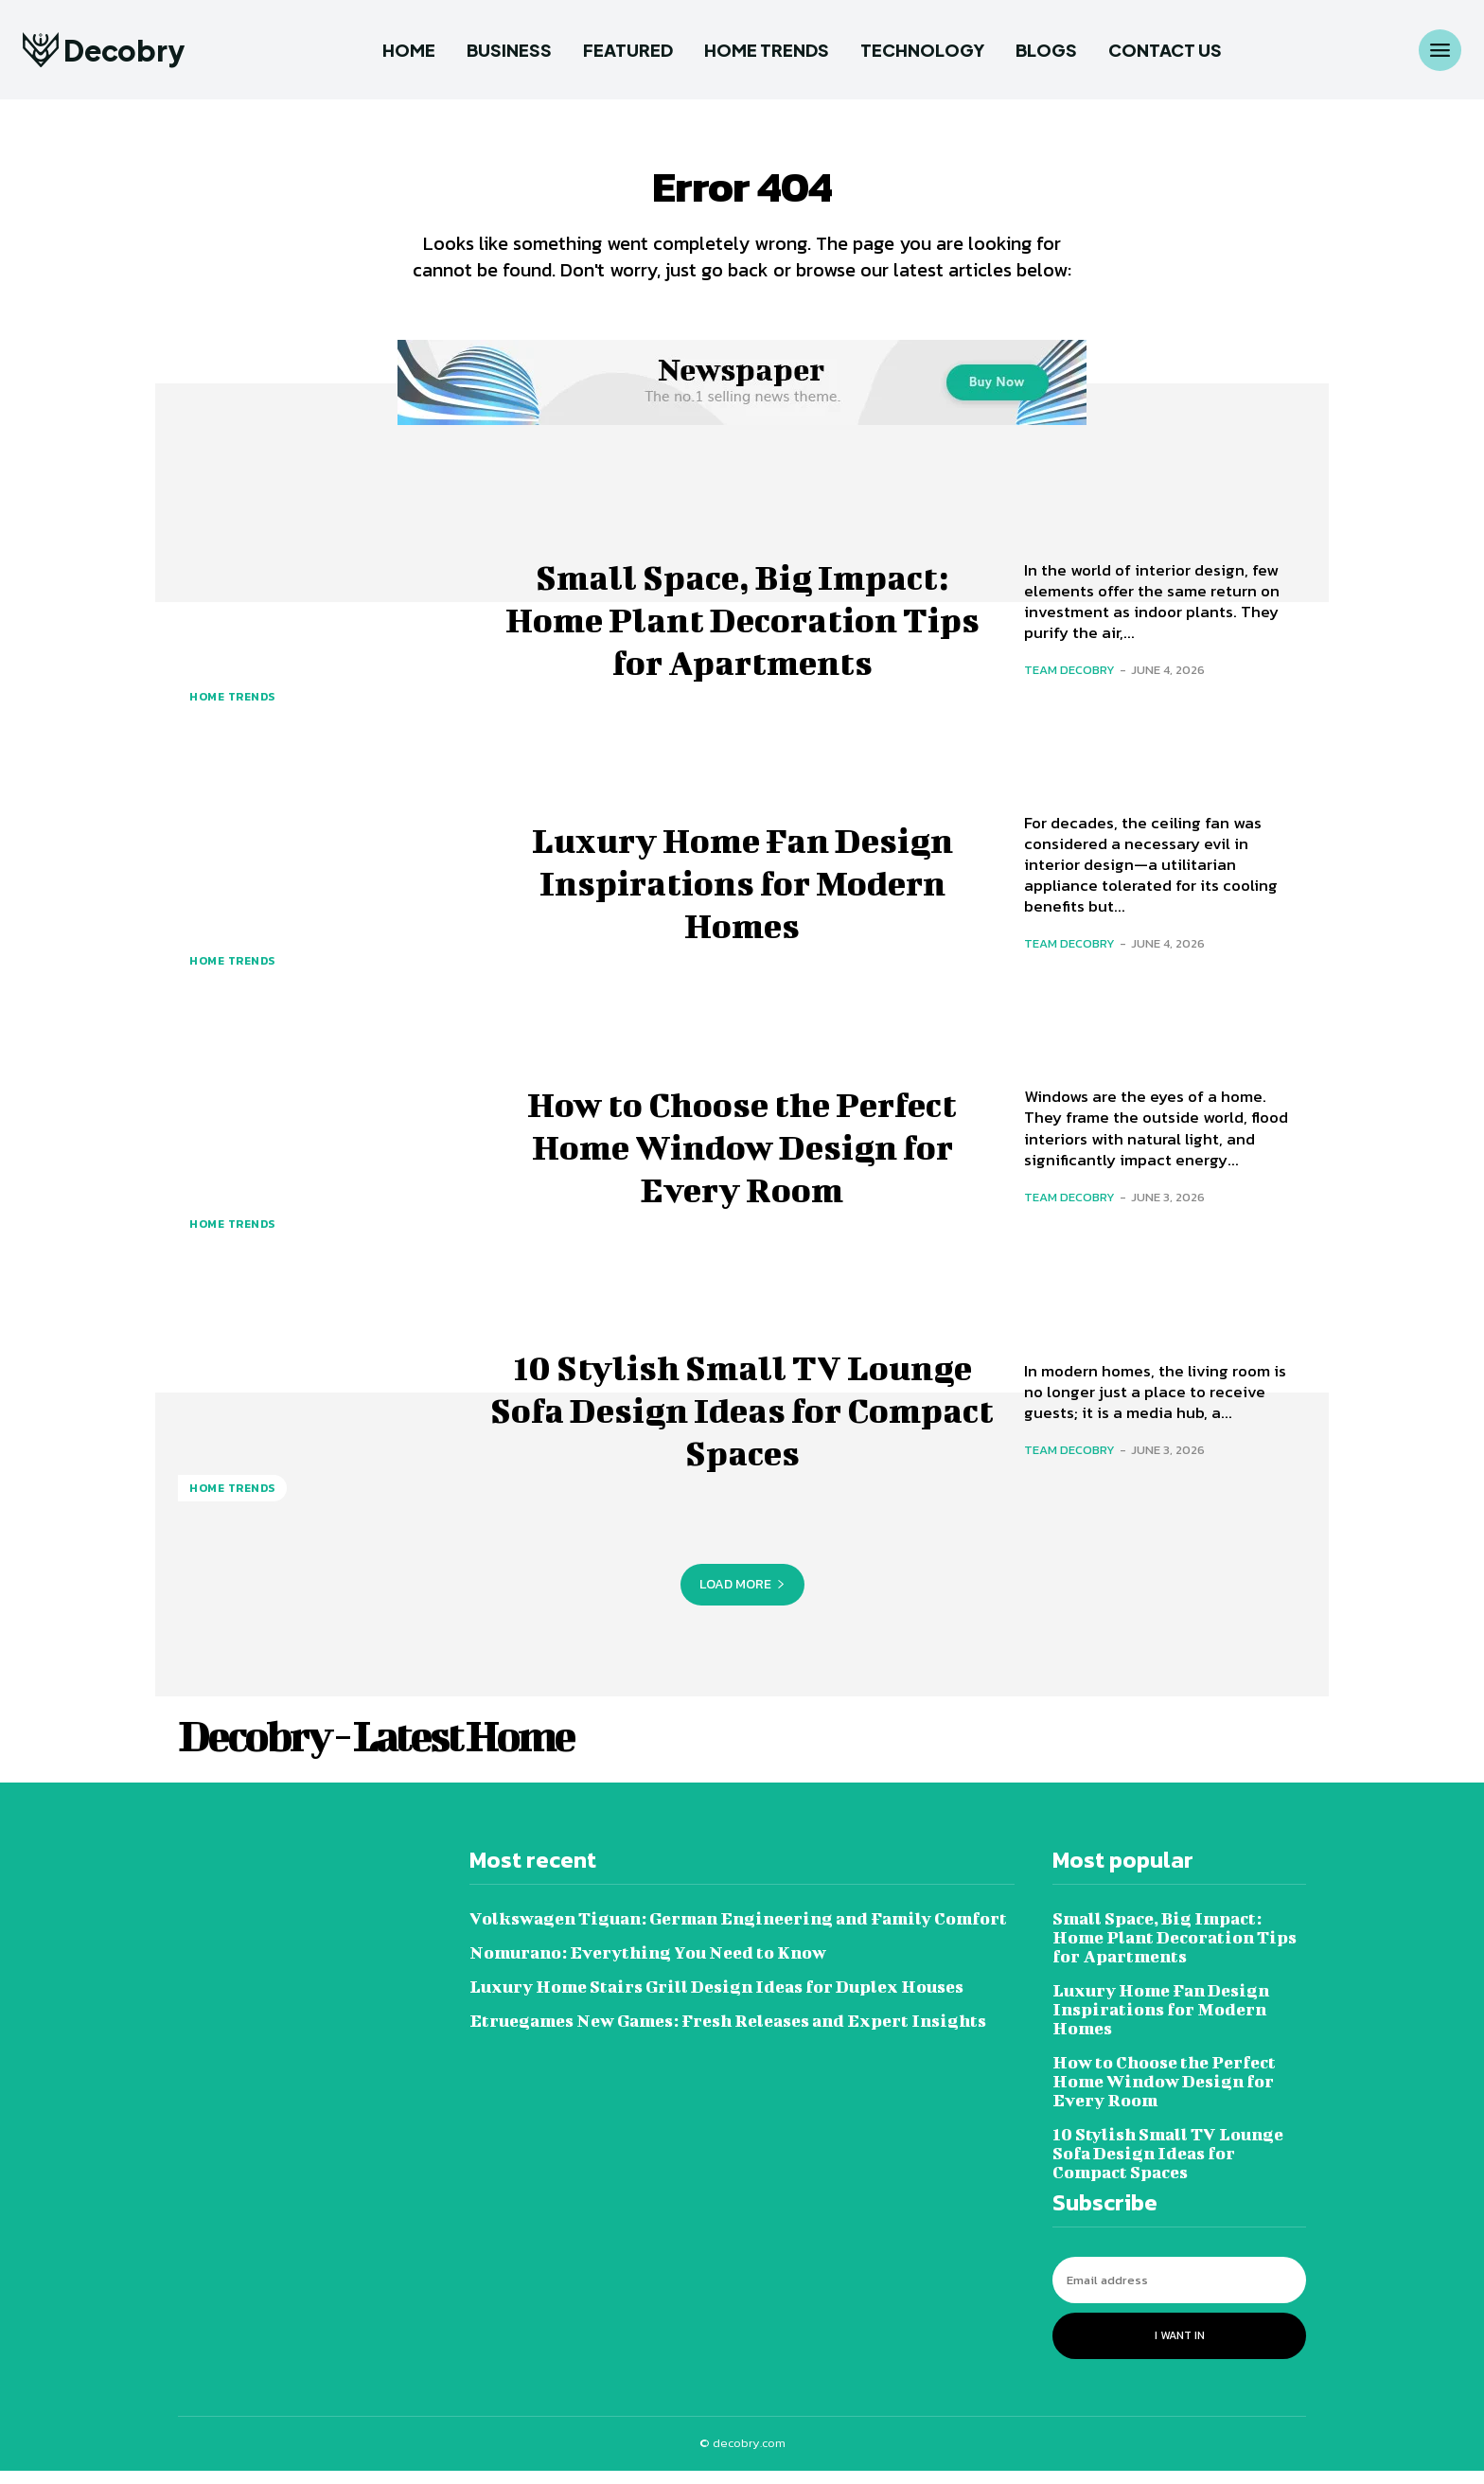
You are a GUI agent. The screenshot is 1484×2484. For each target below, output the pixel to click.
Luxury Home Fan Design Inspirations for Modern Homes (742, 893)
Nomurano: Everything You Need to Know (647, 1967)
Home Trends (232, 710)
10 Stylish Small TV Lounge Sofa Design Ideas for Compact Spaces (742, 1420)
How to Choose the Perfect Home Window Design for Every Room (742, 1157)
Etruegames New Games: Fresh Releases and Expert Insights (727, 2035)
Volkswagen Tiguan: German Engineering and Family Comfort (738, 1933)
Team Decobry (1069, 683)
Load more (742, 1597)
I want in (1180, 2349)
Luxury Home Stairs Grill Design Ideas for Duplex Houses (716, 2001)
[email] (1179, 2294)
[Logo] (104, 49)
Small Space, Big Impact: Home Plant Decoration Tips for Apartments (742, 630)
